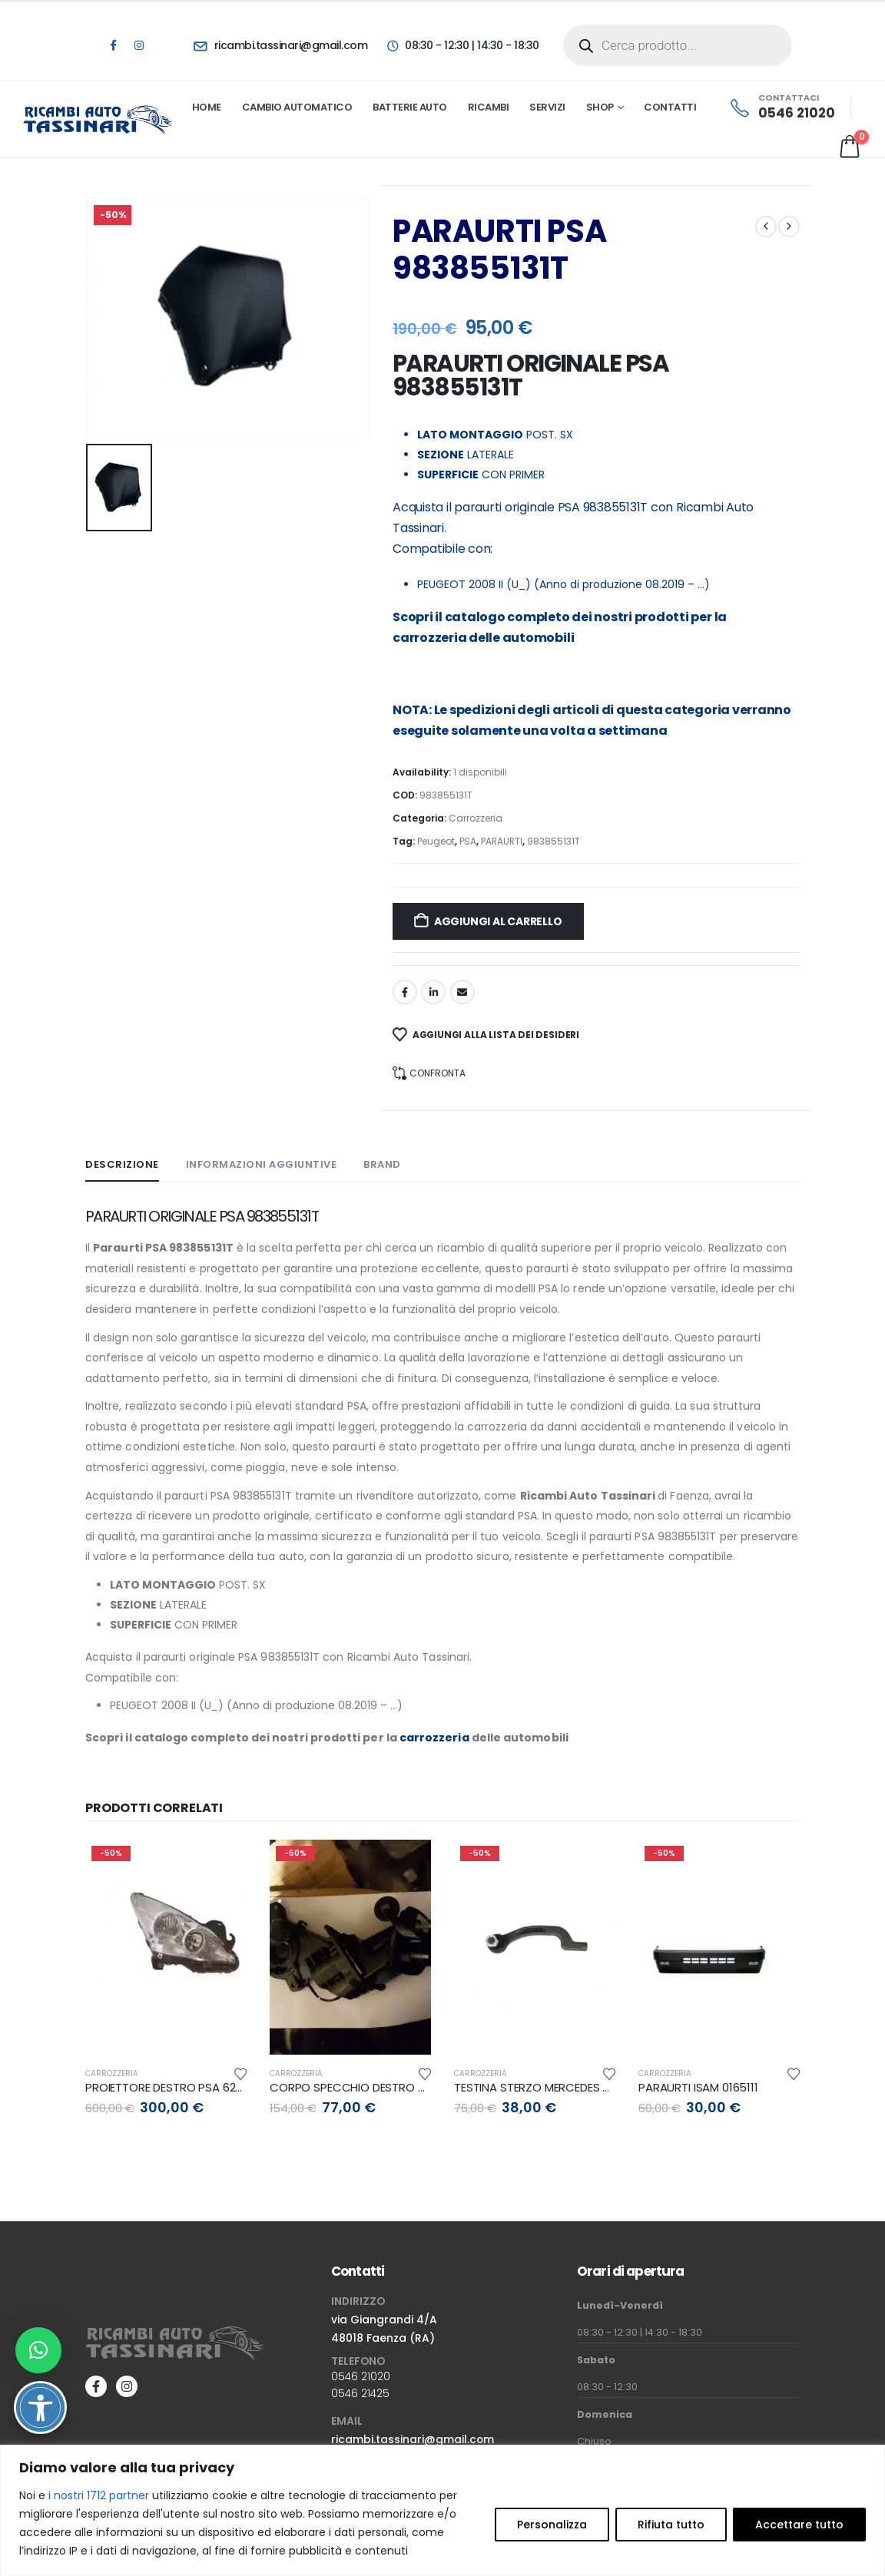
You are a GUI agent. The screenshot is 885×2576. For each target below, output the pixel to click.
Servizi (547, 107)
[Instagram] (139, 45)
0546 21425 (360, 2393)
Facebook (405, 992)
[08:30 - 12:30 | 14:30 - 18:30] (462, 45)
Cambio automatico (297, 107)
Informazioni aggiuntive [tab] (261, 1164)
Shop (600, 107)
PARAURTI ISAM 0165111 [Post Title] (698, 2087)
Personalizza (552, 2524)
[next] (789, 226)
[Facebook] (112, 45)
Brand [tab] (382, 1164)
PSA (467, 841)
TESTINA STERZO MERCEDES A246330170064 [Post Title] (571, 2087)
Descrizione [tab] (122, 1164)
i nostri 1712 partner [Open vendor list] (98, 2495)
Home (206, 107)
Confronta (437, 1073)
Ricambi (488, 107)
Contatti (670, 107)
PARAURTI (501, 841)
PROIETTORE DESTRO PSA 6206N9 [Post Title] (174, 2087)
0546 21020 (360, 2376)
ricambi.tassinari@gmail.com (412, 2439)
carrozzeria (429, 637)
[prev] (766, 226)
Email (462, 992)
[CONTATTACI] (781, 107)
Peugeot (436, 841)
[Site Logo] (98, 119)
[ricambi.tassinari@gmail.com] (280, 45)
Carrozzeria (475, 818)
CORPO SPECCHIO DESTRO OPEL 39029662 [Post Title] (384, 2087)
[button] (38, 2350)
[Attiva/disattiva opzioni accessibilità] (40, 2407)
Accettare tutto (799, 2524)
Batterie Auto (410, 107)
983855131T (553, 841)
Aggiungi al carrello (498, 921)
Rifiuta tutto (671, 2524)
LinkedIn (433, 992)
